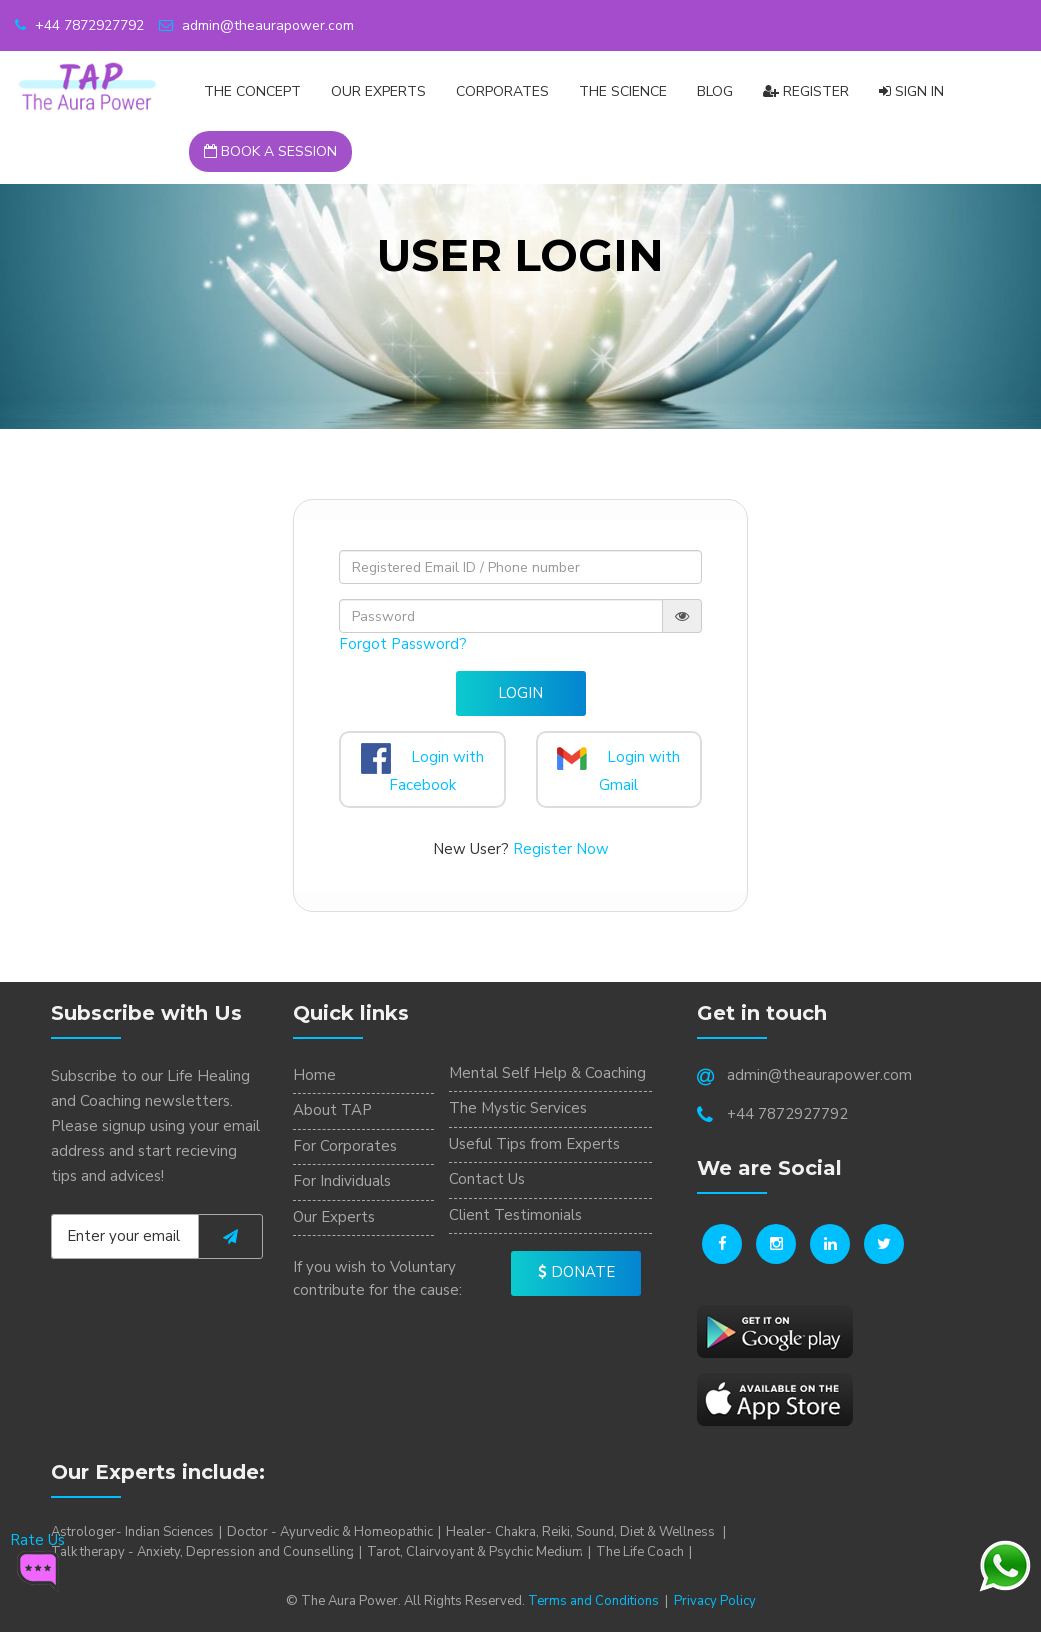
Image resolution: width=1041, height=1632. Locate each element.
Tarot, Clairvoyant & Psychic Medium (475, 1552)
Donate (576, 1272)
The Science (623, 91)
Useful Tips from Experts (534, 1144)
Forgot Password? (403, 644)
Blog (715, 91)
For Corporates (345, 1146)
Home (314, 1075)
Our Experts (378, 91)
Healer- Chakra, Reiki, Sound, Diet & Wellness (582, 1532)
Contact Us (487, 1179)
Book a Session (270, 151)
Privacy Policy (715, 1601)
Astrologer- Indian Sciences (132, 1532)
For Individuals (342, 1181)
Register (806, 91)
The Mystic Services (518, 1108)
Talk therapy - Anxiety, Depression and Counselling (202, 1552)
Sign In (911, 91)
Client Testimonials (515, 1215)
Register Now (561, 849)
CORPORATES (502, 91)
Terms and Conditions (593, 1601)
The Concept (252, 91)
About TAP (332, 1110)
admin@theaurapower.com (256, 25)
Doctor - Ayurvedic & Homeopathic (330, 1532)
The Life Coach (640, 1552)
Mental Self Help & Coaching (547, 1073)
